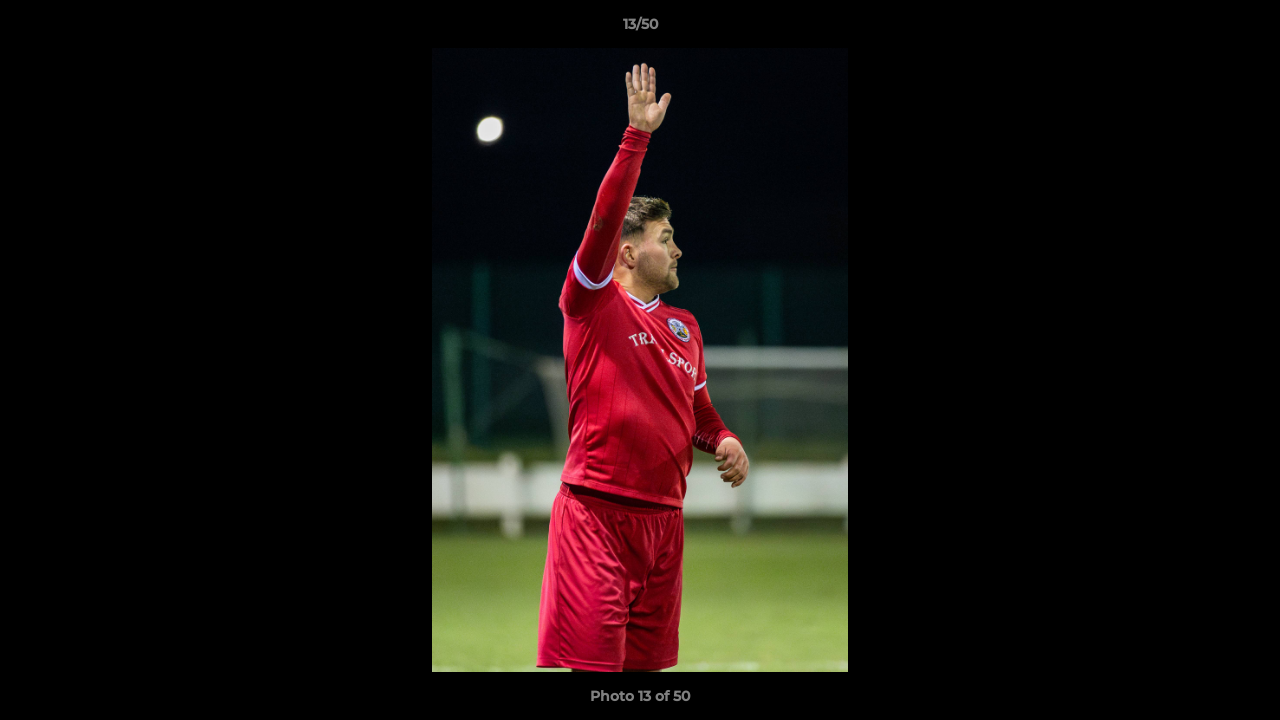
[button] (1244, 29)
